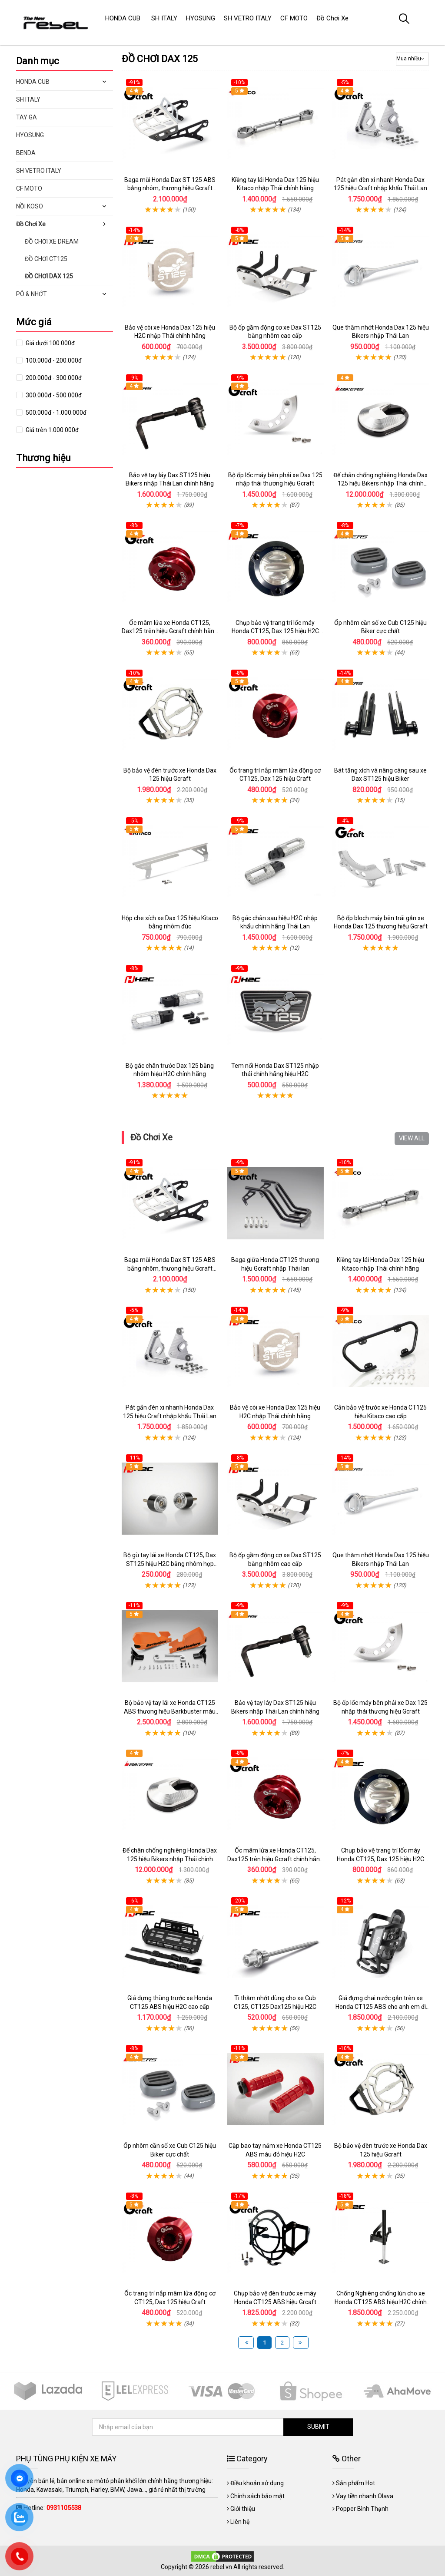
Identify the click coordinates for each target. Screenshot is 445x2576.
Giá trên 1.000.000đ (51, 429)
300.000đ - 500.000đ (53, 395)
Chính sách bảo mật (257, 2496)
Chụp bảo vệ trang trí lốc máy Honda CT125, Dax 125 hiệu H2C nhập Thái (275, 631)
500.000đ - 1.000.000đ (55, 412)
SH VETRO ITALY (38, 170)
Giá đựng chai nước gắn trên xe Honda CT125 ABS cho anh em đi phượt (380, 2006)
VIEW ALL (412, 1138)
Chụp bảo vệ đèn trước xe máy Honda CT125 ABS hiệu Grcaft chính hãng (275, 2302)
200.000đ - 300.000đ (53, 377)
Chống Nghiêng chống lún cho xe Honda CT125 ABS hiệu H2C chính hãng (381, 2302)
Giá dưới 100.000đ (49, 343)
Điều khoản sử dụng (257, 2483)
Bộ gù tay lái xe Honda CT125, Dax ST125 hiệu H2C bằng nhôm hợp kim (169, 1563)
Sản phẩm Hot (355, 2483)
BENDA (26, 152)
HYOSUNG (30, 135)
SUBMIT (318, 2426)
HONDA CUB (33, 81)
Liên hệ (239, 2521)
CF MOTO (29, 188)
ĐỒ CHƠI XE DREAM (52, 241)
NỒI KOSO (29, 206)
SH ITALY (28, 99)
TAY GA (26, 117)
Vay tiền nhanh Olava (364, 2496)
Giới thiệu (242, 2508)
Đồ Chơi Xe (151, 1137)
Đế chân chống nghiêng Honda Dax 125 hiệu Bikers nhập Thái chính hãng (380, 483)
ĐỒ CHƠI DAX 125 (49, 276)
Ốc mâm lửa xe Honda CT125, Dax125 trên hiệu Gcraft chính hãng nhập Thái (170, 631)
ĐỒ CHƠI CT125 (46, 258)
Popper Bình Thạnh (362, 2508)
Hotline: (52, 2508)
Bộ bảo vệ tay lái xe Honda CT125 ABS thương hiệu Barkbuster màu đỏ (170, 1711)
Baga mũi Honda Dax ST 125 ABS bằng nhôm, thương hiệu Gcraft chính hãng (170, 188)
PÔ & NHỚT (31, 294)
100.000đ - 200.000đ (53, 360)
